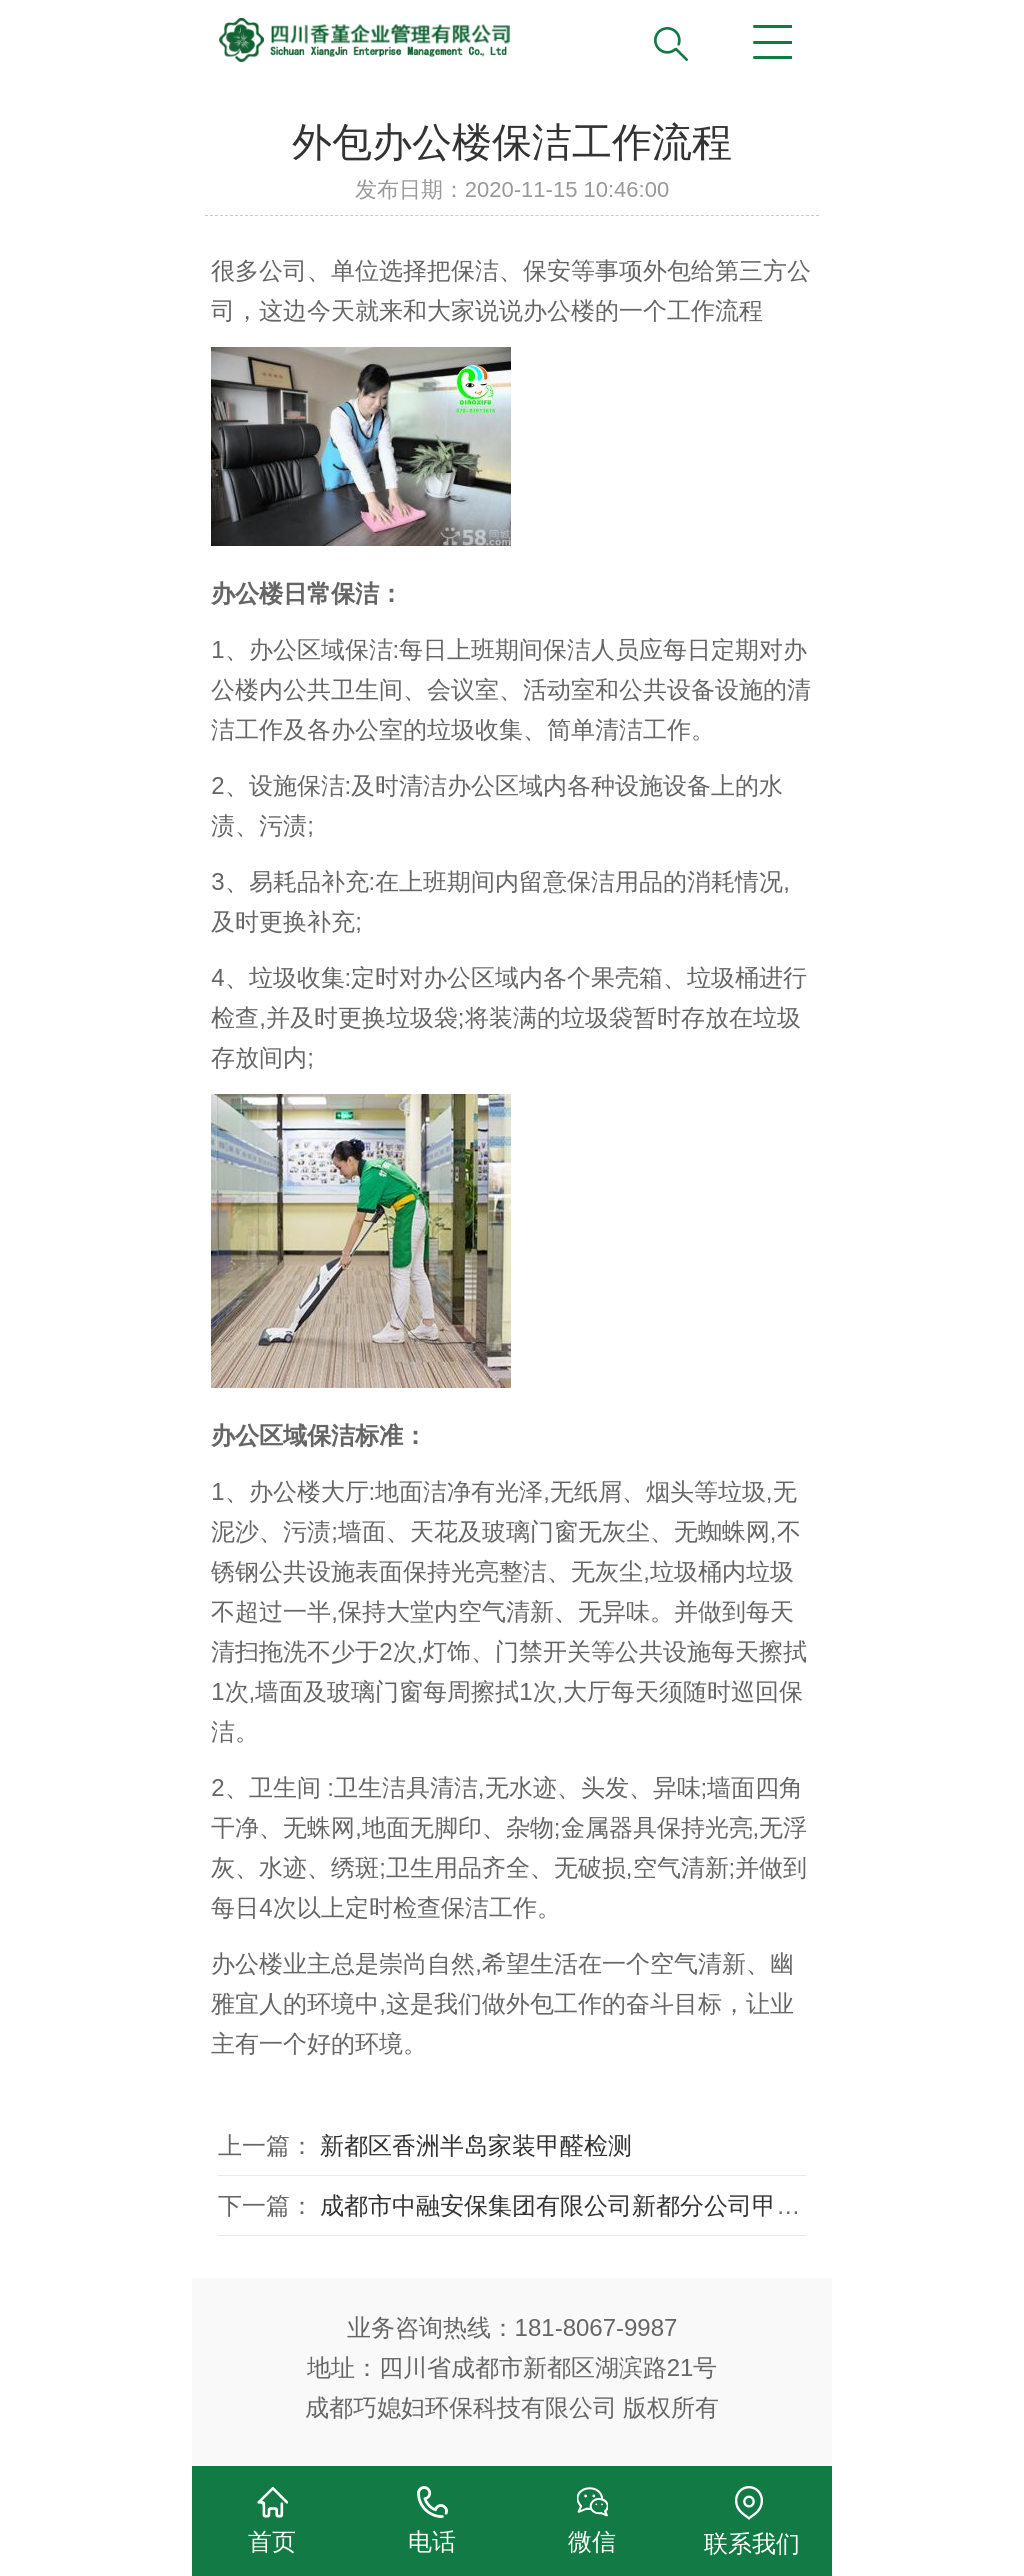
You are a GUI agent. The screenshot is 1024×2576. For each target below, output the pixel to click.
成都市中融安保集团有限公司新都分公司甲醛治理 (584, 2205)
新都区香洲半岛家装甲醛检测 (476, 2145)
